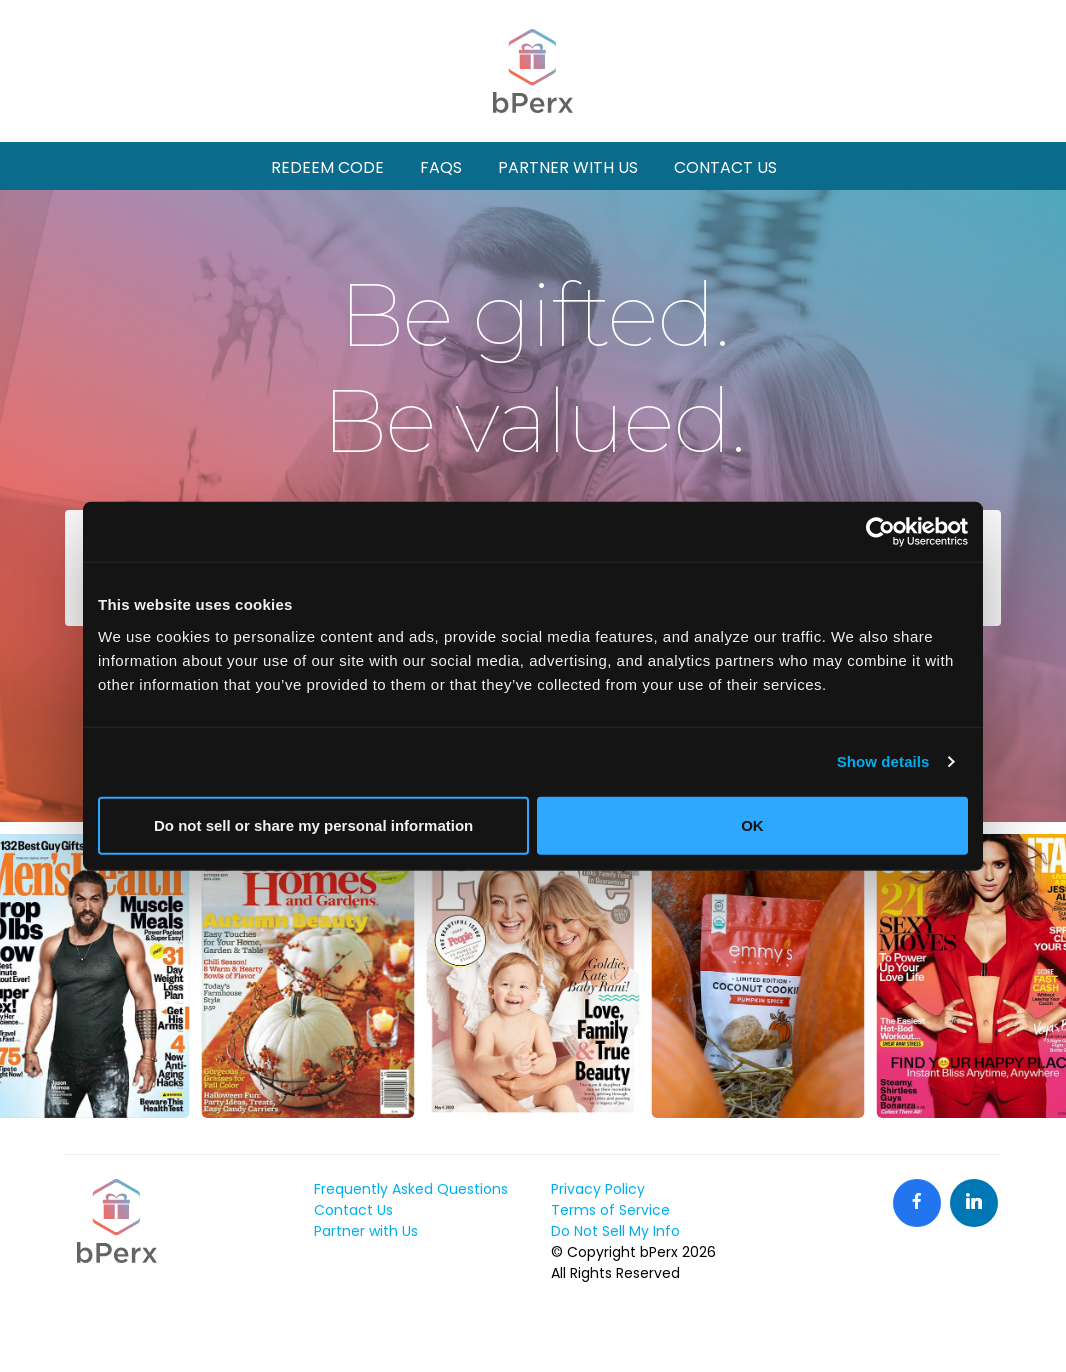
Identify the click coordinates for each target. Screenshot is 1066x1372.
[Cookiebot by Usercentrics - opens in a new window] (880, 532)
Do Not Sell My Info (615, 1231)
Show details (883, 761)
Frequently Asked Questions (411, 1189)
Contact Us (725, 167)
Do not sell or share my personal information (313, 824)
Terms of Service (610, 1210)
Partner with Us (366, 1231)
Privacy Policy (598, 1189)
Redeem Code (327, 167)
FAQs (441, 167)
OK (752, 824)
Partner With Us (568, 167)
